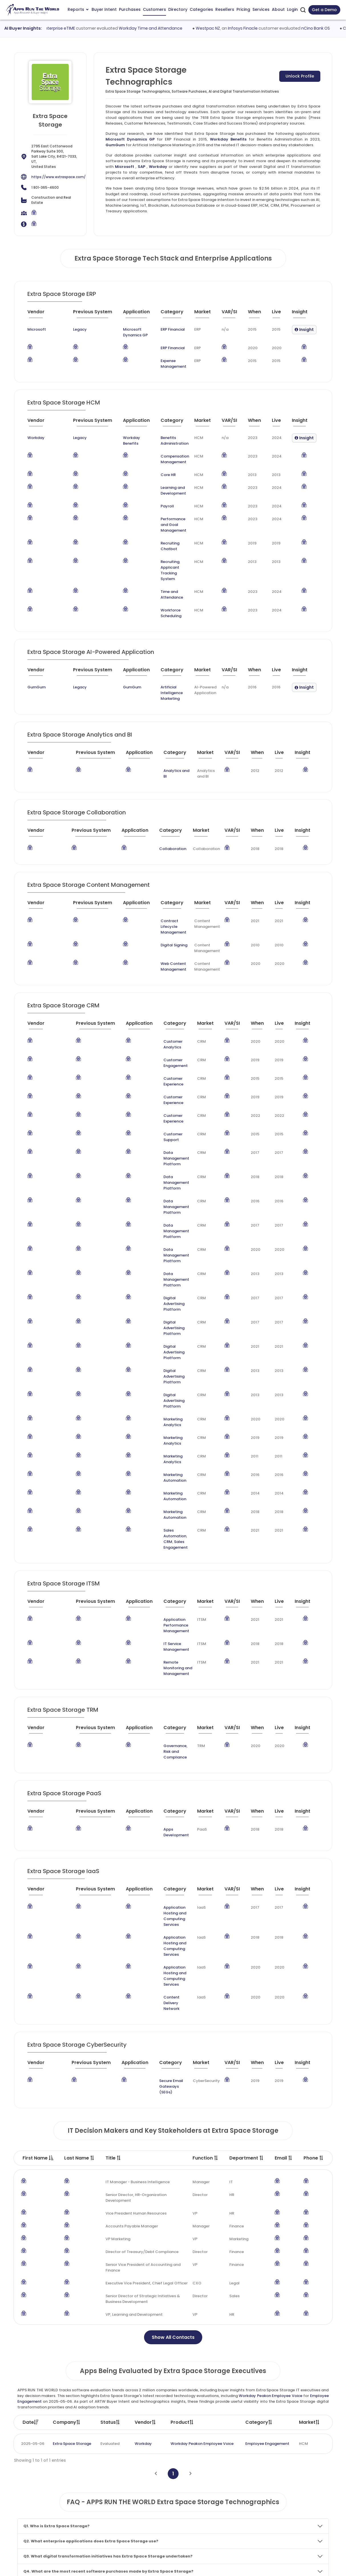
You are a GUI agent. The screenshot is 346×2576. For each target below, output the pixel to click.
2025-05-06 (32, 2175)
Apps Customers (147, 2485)
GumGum (115, 145)
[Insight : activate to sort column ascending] (304, 314)
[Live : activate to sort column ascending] (279, 314)
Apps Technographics (152, 2528)
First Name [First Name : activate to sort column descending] (38, 1890)
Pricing (243, 9)
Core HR (150, 474)
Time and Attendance (163, 569)
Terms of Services (240, 2566)
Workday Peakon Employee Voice (270, 2127)
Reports (78, 9)
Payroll (149, 506)
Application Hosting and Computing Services (166, 1693)
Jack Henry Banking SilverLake (71, 2380)
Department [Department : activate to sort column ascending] (246, 1890)
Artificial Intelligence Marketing (154, 658)
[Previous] (155, 2205)
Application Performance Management (167, 1434)
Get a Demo (324, 10)
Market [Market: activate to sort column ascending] (309, 2154)
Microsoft (124, 166)
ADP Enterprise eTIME (80, 28)
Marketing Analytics (162, 1276)
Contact (280, 2539)
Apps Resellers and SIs (153, 2517)
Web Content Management (156, 920)
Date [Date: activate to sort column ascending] (31, 2154)
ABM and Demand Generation (223, 2474)
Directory (177, 9)
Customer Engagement (165, 1008)
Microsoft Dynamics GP (130, 139)
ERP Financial (163, 329)
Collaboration (163, 809)
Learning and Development (155, 490)
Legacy (62, 329)
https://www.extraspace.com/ (58, 176)
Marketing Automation (164, 1315)
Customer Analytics (162, 996)
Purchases (130, 9)
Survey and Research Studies (222, 2517)
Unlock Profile (300, 76)
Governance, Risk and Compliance (163, 1543)
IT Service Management (165, 1450)
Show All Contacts (173, 2069)
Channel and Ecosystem (218, 2528)
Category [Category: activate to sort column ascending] (259, 2154)
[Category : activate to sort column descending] (170, 314)
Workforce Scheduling (164, 581)
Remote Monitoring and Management (165, 1465)
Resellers (224, 9)
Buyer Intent (104, 9)
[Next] (190, 2205)
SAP (141, 166)
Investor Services (211, 2539)
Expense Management (164, 363)
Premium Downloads (291, 2528)
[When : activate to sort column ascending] (257, 314)
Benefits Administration (165, 437)
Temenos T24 (168, 2380)
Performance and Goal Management (164, 521)
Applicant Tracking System (162, 553)
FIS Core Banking (251, 2380)
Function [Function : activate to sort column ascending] (205, 1890)
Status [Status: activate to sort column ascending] (110, 2154)
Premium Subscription (292, 2517)
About (278, 9)
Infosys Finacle (268, 28)
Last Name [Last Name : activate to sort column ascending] (79, 1890)
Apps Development (166, 1618)
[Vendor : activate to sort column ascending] (40, 314)
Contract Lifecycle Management (160, 883)
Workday (158, 166)
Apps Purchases (147, 2474)
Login (292, 9)
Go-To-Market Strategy (218, 2495)
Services (261, 9)
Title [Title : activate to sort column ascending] (113, 1890)
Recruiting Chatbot (161, 537)
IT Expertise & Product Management (229, 2506)
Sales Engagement (160, 1359)
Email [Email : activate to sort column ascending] (284, 1890)
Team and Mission (289, 2474)
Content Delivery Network (167, 1746)
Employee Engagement (267, 2175)
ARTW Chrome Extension (154, 2539)
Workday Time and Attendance (176, 28)
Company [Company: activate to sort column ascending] (67, 2154)
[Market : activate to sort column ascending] (205, 314)
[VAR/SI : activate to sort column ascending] (232, 314)
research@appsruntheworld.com (49, 2527)
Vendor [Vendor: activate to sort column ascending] (145, 2154)
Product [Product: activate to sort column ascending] (182, 2154)
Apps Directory (146, 2495)
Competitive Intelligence (218, 2485)
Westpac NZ (233, 28)
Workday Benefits (228, 139)
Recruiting (152, 550)
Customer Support (160, 1060)
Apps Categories (148, 2506)
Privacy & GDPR (286, 2566)
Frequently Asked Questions (298, 2495)
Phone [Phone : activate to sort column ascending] (313, 1890)
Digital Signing (156, 899)
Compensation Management (157, 459)
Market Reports (286, 2506)
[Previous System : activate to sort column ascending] (78, 314)
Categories (201, 9)
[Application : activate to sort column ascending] (126, 314)
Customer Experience (163, 1021)
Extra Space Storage (72, 2175)
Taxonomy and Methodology (299, 2485)
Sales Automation (160, 1353)
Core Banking (121, 2380)
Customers (154, 9)
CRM (183, 1353)
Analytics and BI (163, 736)
